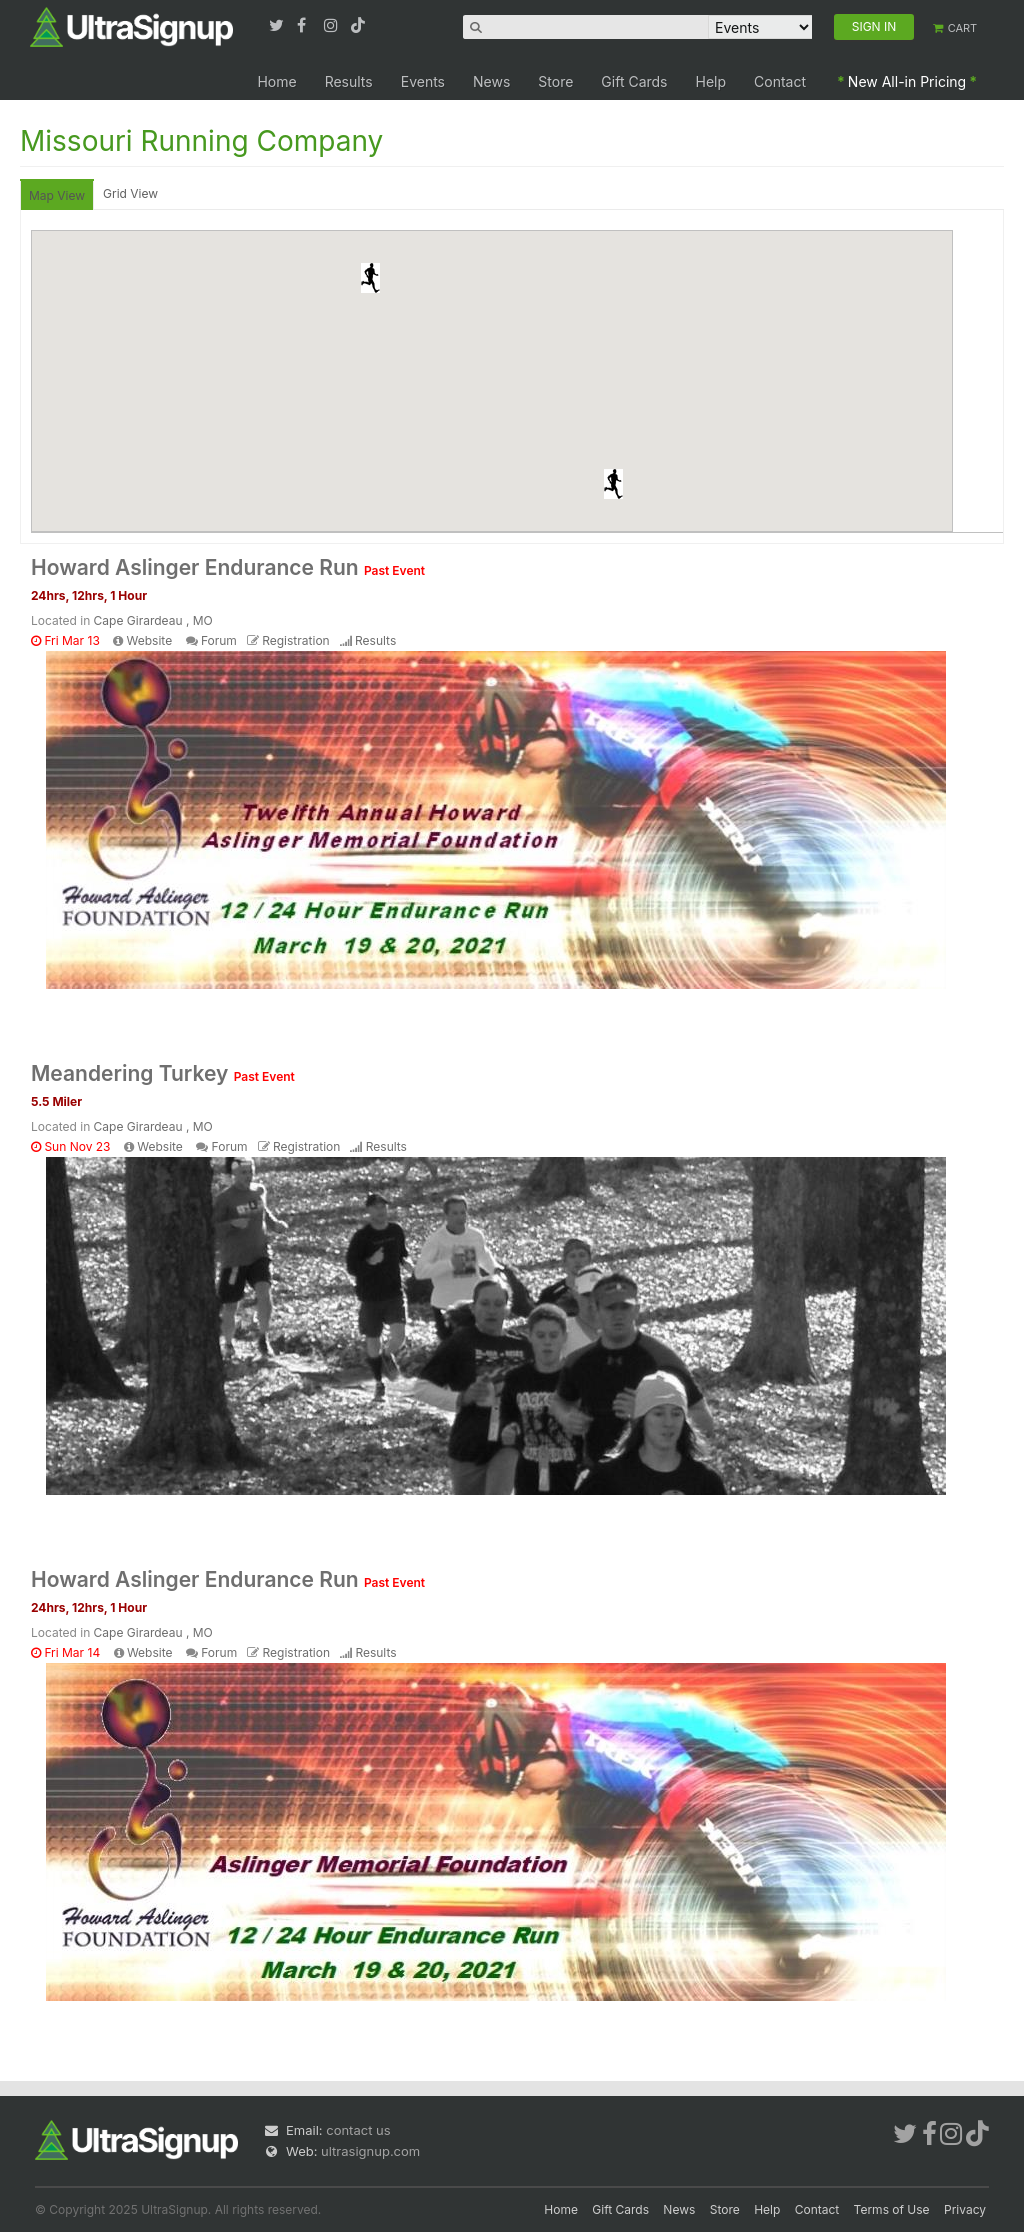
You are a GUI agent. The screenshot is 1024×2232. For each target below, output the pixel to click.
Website (150, 640)
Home (276, 81)
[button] (370, 278)
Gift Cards (634, 81)
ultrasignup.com (370, 2151)
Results (349, 81)
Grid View (130, 193)
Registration (295, 640)
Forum (219, 640)
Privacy (965, 2209)
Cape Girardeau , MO (153, 620)
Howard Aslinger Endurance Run (228, 567)
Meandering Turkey (163, 1073)
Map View (57, 195)
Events (423, 81)
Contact (780, 81)
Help (711, 81)
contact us (358, 2130)
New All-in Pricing (907, 81)
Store (555, 81)
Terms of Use (892, 2209)
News (491, 81)
